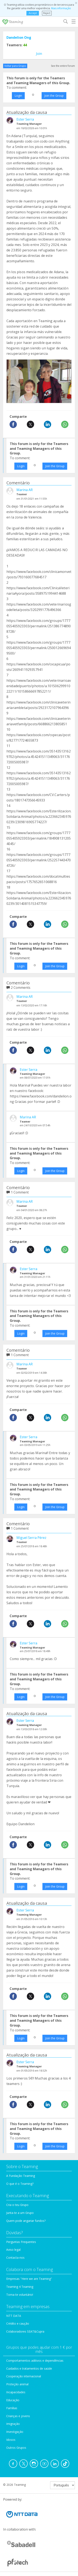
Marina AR (24, 489)
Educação (12, 2400)
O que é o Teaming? (19, 2184)
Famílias (11, 2408)
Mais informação (61, 8)
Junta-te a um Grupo (20, 2213)
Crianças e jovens (18, 2416)
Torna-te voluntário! (19, 2295)
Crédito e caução (17, 2323)
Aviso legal (13, 2250)
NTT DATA (13, 2316)
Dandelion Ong (18, 37)
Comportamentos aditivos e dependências (34, 2361)
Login (18, 96)
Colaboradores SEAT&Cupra (25, 2331)
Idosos (10, 2440)
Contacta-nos (15, 2258)
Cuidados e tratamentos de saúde (29, 2368)
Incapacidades (15, 2392)
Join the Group (54, 96)
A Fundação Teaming (20, 2176)
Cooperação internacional (23, 2376)
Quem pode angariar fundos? (26, 2221)
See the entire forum (63, 66)
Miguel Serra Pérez (31, 1537)
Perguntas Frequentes (21, 2242)
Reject (46, 13)
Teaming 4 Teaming (19, 2287)
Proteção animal (17, 2384)
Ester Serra (25, 119)
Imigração (13, 2424)
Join (39, 53)
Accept (33, 13)
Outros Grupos (16, 2448)
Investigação (14, 2432)
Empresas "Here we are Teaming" (29, 2279)
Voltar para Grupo (15, 66)
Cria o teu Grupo (17, 2205)
